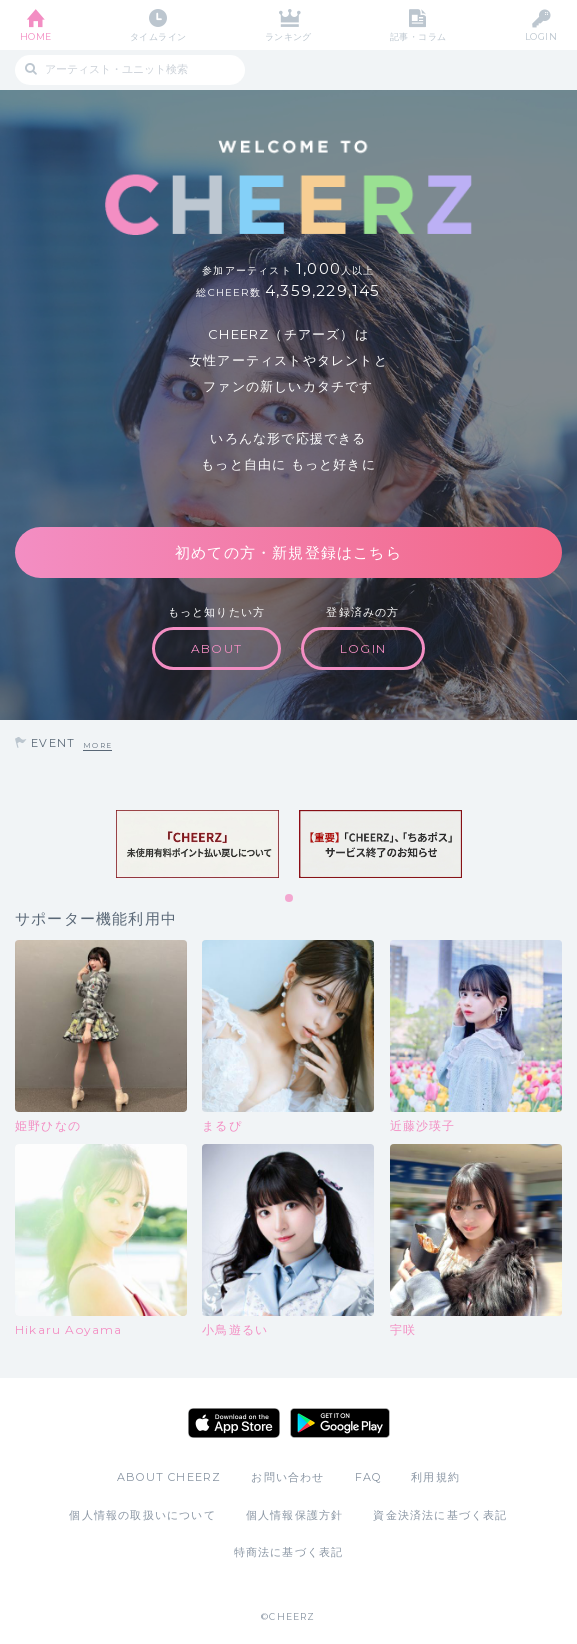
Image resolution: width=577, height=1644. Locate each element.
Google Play (340, 1423)
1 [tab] (290, 899)
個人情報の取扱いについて (142, 1515)
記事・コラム (418, 36)
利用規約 (435, 1477)
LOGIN (541, 36)
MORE (97, 745)
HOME (36, 36)
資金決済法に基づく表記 (440, 1515)
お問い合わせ (287, 1477)
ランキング (288, 36)
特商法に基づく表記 (289, 1552)
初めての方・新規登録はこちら (288, 552)
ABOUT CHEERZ (169, 1477)
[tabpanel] (197, 844)
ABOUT (216, 648)
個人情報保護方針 (295, 1515)
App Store (234, 1423)
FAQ (368, 1477)
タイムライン (158, 36)
